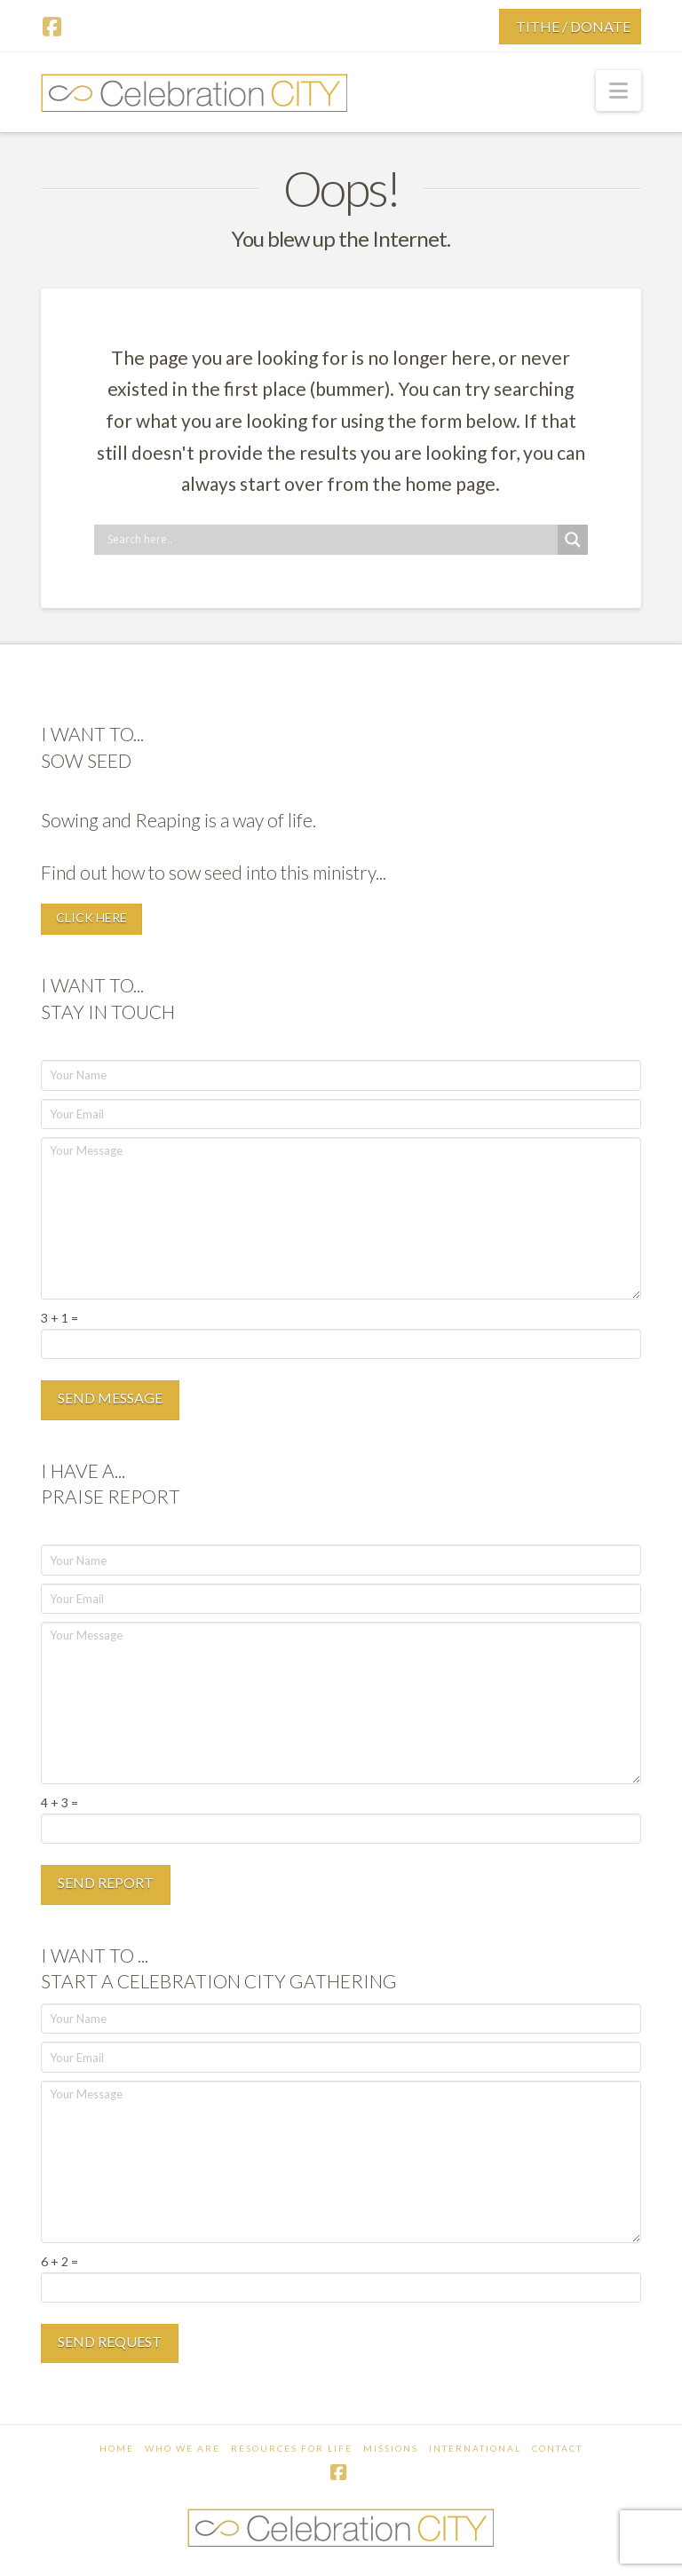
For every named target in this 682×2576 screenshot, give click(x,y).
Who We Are (182, 2448)
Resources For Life (292, 2448)
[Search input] (330, 540)
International (475, 2448)
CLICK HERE (91, 917)
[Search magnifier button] (573, 540)
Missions (390, 2448)
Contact (557, 2448)
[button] (618, 90)
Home (116, 2448)
